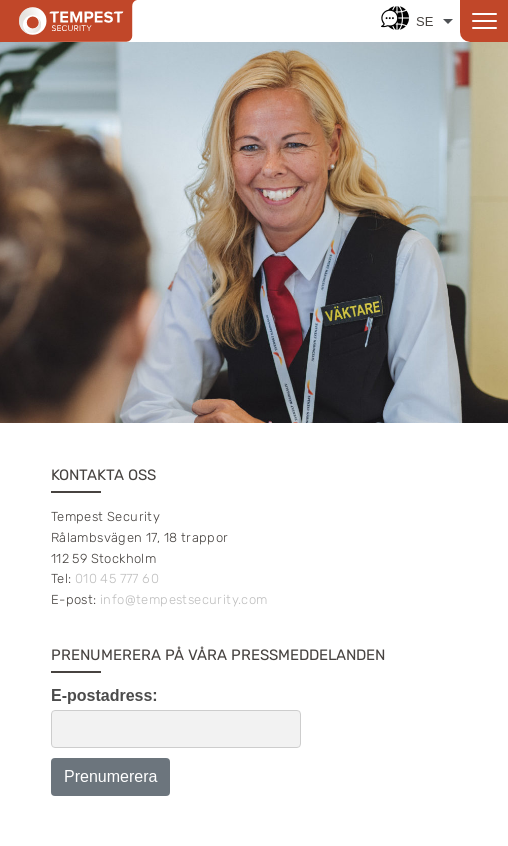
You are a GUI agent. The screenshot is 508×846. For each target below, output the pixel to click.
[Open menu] (484, 21)
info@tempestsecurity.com (184, 599)
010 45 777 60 (117, 578)
